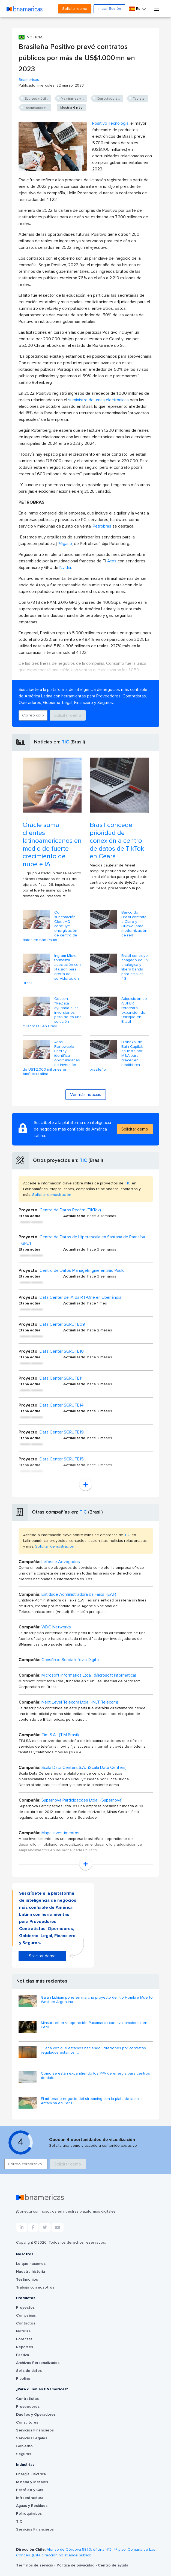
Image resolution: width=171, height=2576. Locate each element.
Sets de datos (29, 2371)
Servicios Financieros (35, 2430)
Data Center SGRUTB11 (61, 1378)
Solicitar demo (74, 9)
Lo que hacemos (31, 2264)
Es (135, 9)
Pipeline (23, 2379)
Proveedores (28, 2407)
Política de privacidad (76, 2565)
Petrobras (102, 526)
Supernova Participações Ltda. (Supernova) (81, 1800)
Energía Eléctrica (31, 2474)
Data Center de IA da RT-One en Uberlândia (80, 1297)
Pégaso (65, 543)
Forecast (24, 2339)
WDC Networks (56, 1627)
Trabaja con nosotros (35, 2287)
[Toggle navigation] (156, 8)
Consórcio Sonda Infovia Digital (70, 1660)
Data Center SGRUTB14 (62, 1405)
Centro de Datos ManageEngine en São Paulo (82, 1270)
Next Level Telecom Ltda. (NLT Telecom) (79, 1702)
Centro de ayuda (113, 2565)
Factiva (22, 2355)
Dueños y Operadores (36, 2414)
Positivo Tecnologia (110, 123)
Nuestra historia (30, 2272)
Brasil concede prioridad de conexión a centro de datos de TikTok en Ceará (117, 841)
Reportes (24, 2347)
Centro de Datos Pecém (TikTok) (70, 1210)
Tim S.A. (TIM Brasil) (60, 1735)
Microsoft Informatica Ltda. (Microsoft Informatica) (88, 1675)
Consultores (27, 2422)
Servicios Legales (31, 2438)
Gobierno (24, 2446)
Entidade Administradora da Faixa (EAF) (78, 1594)
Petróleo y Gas (29, 2490)
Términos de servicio (35, 2565)
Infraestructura (29, 2498)
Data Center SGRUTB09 (62, 1324)
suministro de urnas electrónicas (98, 400)
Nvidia (65, 567)
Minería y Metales (32, 2482)
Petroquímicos (29, 2514)
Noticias (23, 2331)
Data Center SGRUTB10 (62, 1351)
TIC (65, 742)
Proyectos (25, 2307)
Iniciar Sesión (109, 9)
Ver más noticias (85, 1094)
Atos (111, 561)
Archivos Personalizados (37, 2363)
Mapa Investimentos (60, 1833)
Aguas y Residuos (31, 2506)
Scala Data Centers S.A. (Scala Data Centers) (84, 1767)
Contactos (25, 2323)
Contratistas (27, 2399)
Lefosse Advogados (60, 1562)
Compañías (26, 2315)
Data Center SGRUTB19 (62, 1432)
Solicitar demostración (51, 1195)
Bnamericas (29, 80)
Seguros (23, 2454)
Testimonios (27, 2279)
